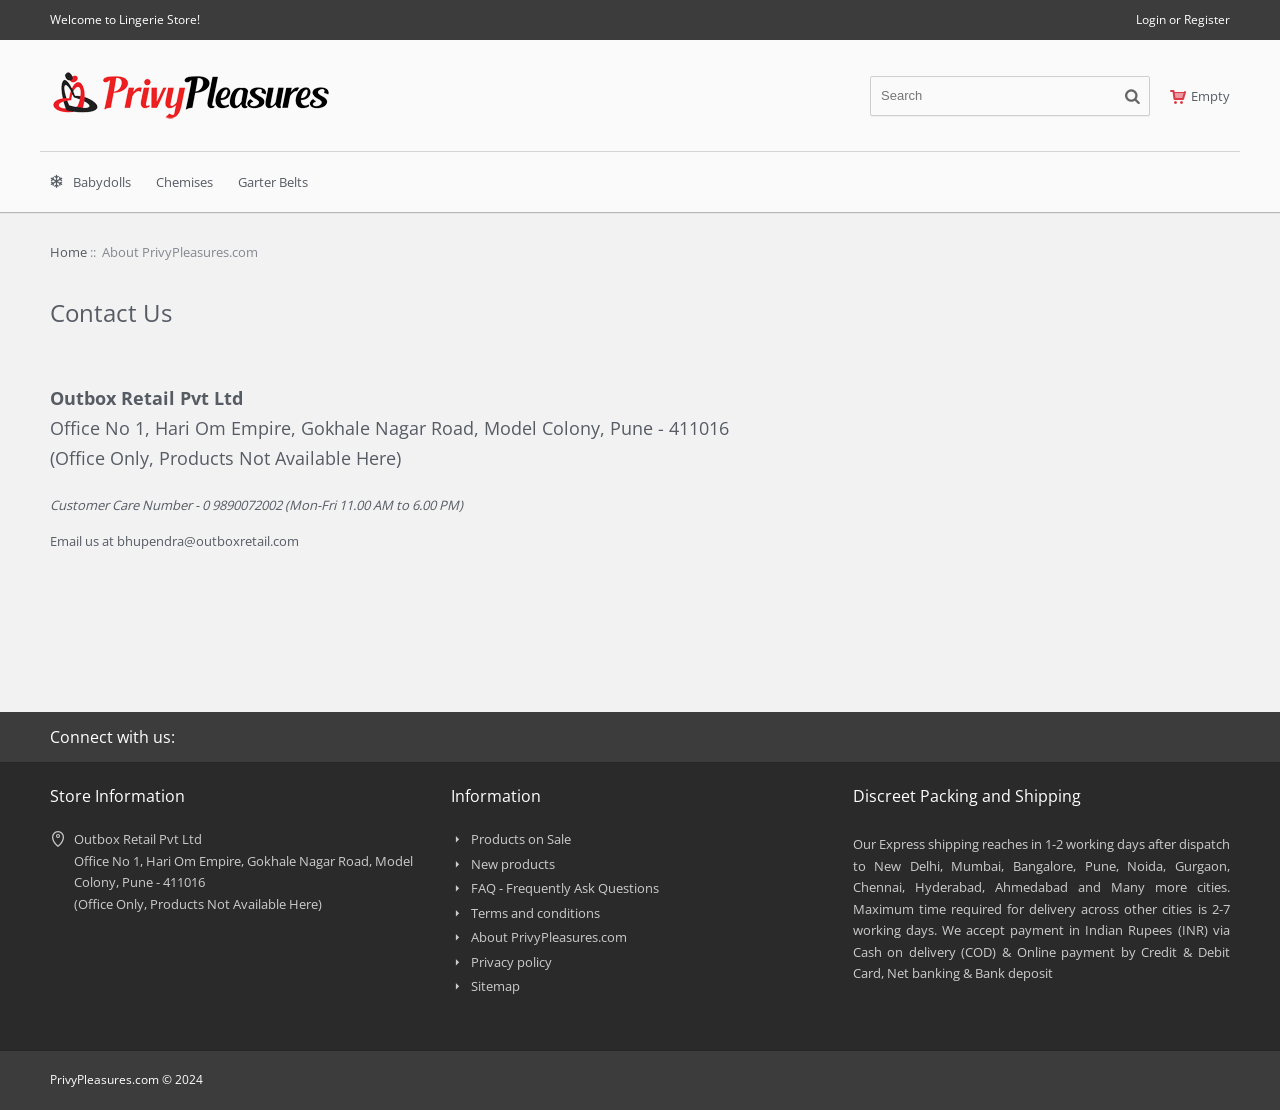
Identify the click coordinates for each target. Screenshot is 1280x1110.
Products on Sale (521, 839)
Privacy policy (511, 962)
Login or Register (1183, 19)
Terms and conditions (535, 913)
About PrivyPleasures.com (549, 937)
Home (68, 252)
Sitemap (495, 986)
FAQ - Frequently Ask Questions (565, 888)
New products (513, 864)
